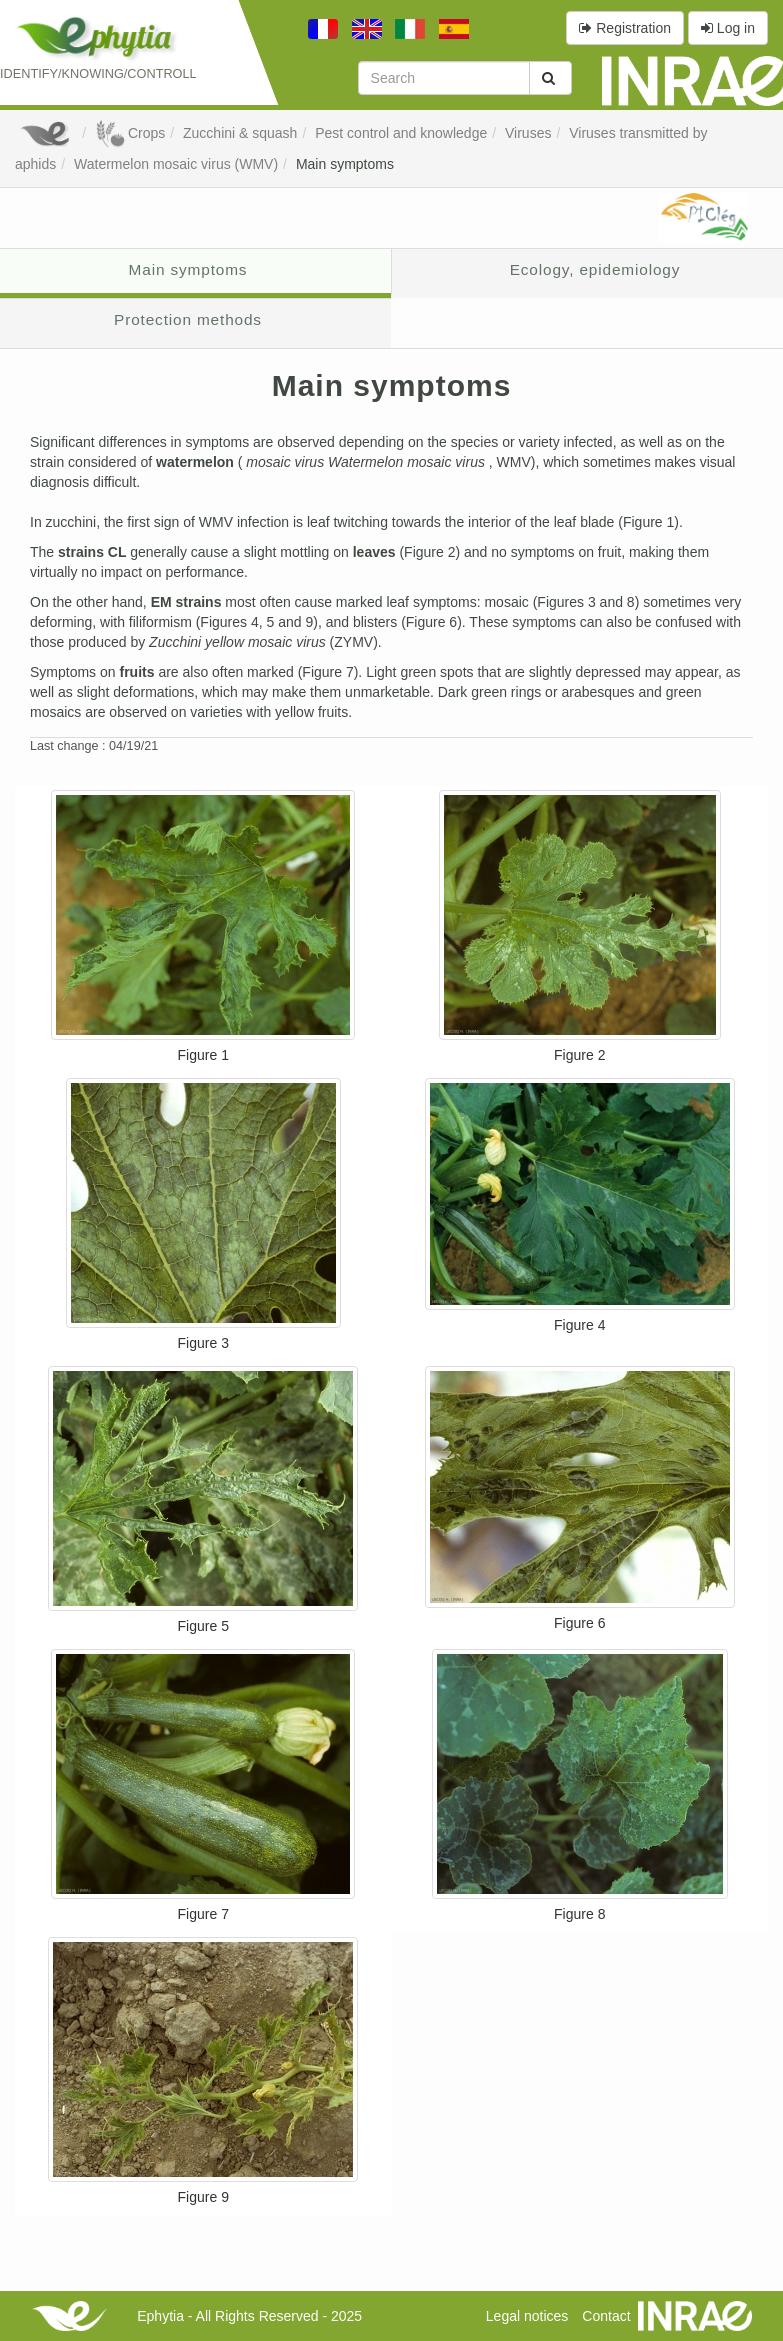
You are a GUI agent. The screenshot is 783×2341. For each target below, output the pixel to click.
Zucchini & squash (240, 133)
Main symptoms (345, 164)
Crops (130, 133)
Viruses (528, 133)
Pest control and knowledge (401, 133)
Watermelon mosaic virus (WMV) (176, 164)
